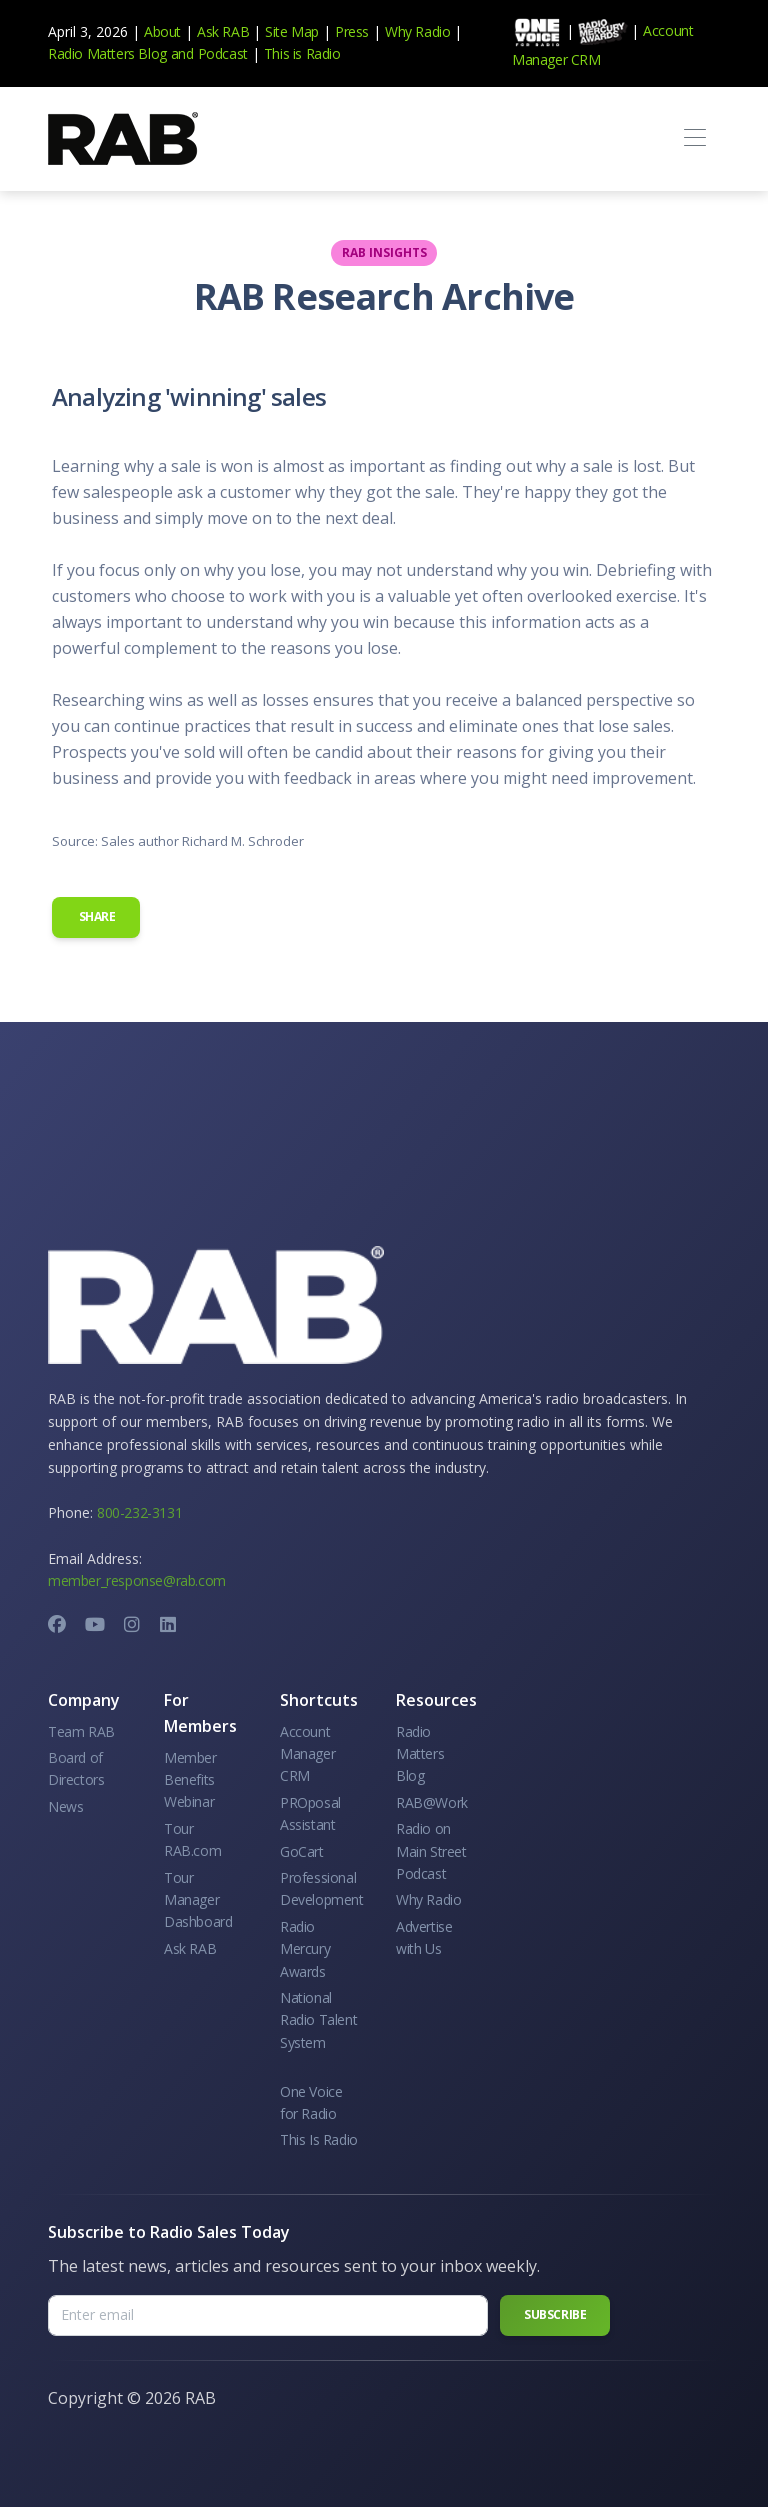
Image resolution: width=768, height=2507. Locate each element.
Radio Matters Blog (107, 53)
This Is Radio (319, 2139)
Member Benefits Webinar (190, 1780)
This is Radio (302, 53)
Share (96, 916)
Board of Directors (76, 1768)
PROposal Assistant (310, 1813)
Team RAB (81, 1731)
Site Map (292, 31)
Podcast (223, 53)
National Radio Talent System (318, 2020)
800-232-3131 (139, 1512)
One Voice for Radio (311, 2102)
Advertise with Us (424, 1937)
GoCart (302, 1851)
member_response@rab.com (137, 1580)
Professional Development (322, 1888)
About (162, 31)
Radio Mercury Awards (305, 1949)
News (65, 1806)
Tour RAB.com (192, 1839)
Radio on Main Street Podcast (431, 1851)
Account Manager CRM (307, 1754)
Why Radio (417, 31)
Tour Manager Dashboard (198, 1900)
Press (352, 31)
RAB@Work (432, 1802)
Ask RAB (223, 31)
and (182, 53)
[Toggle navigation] (694, 138)
